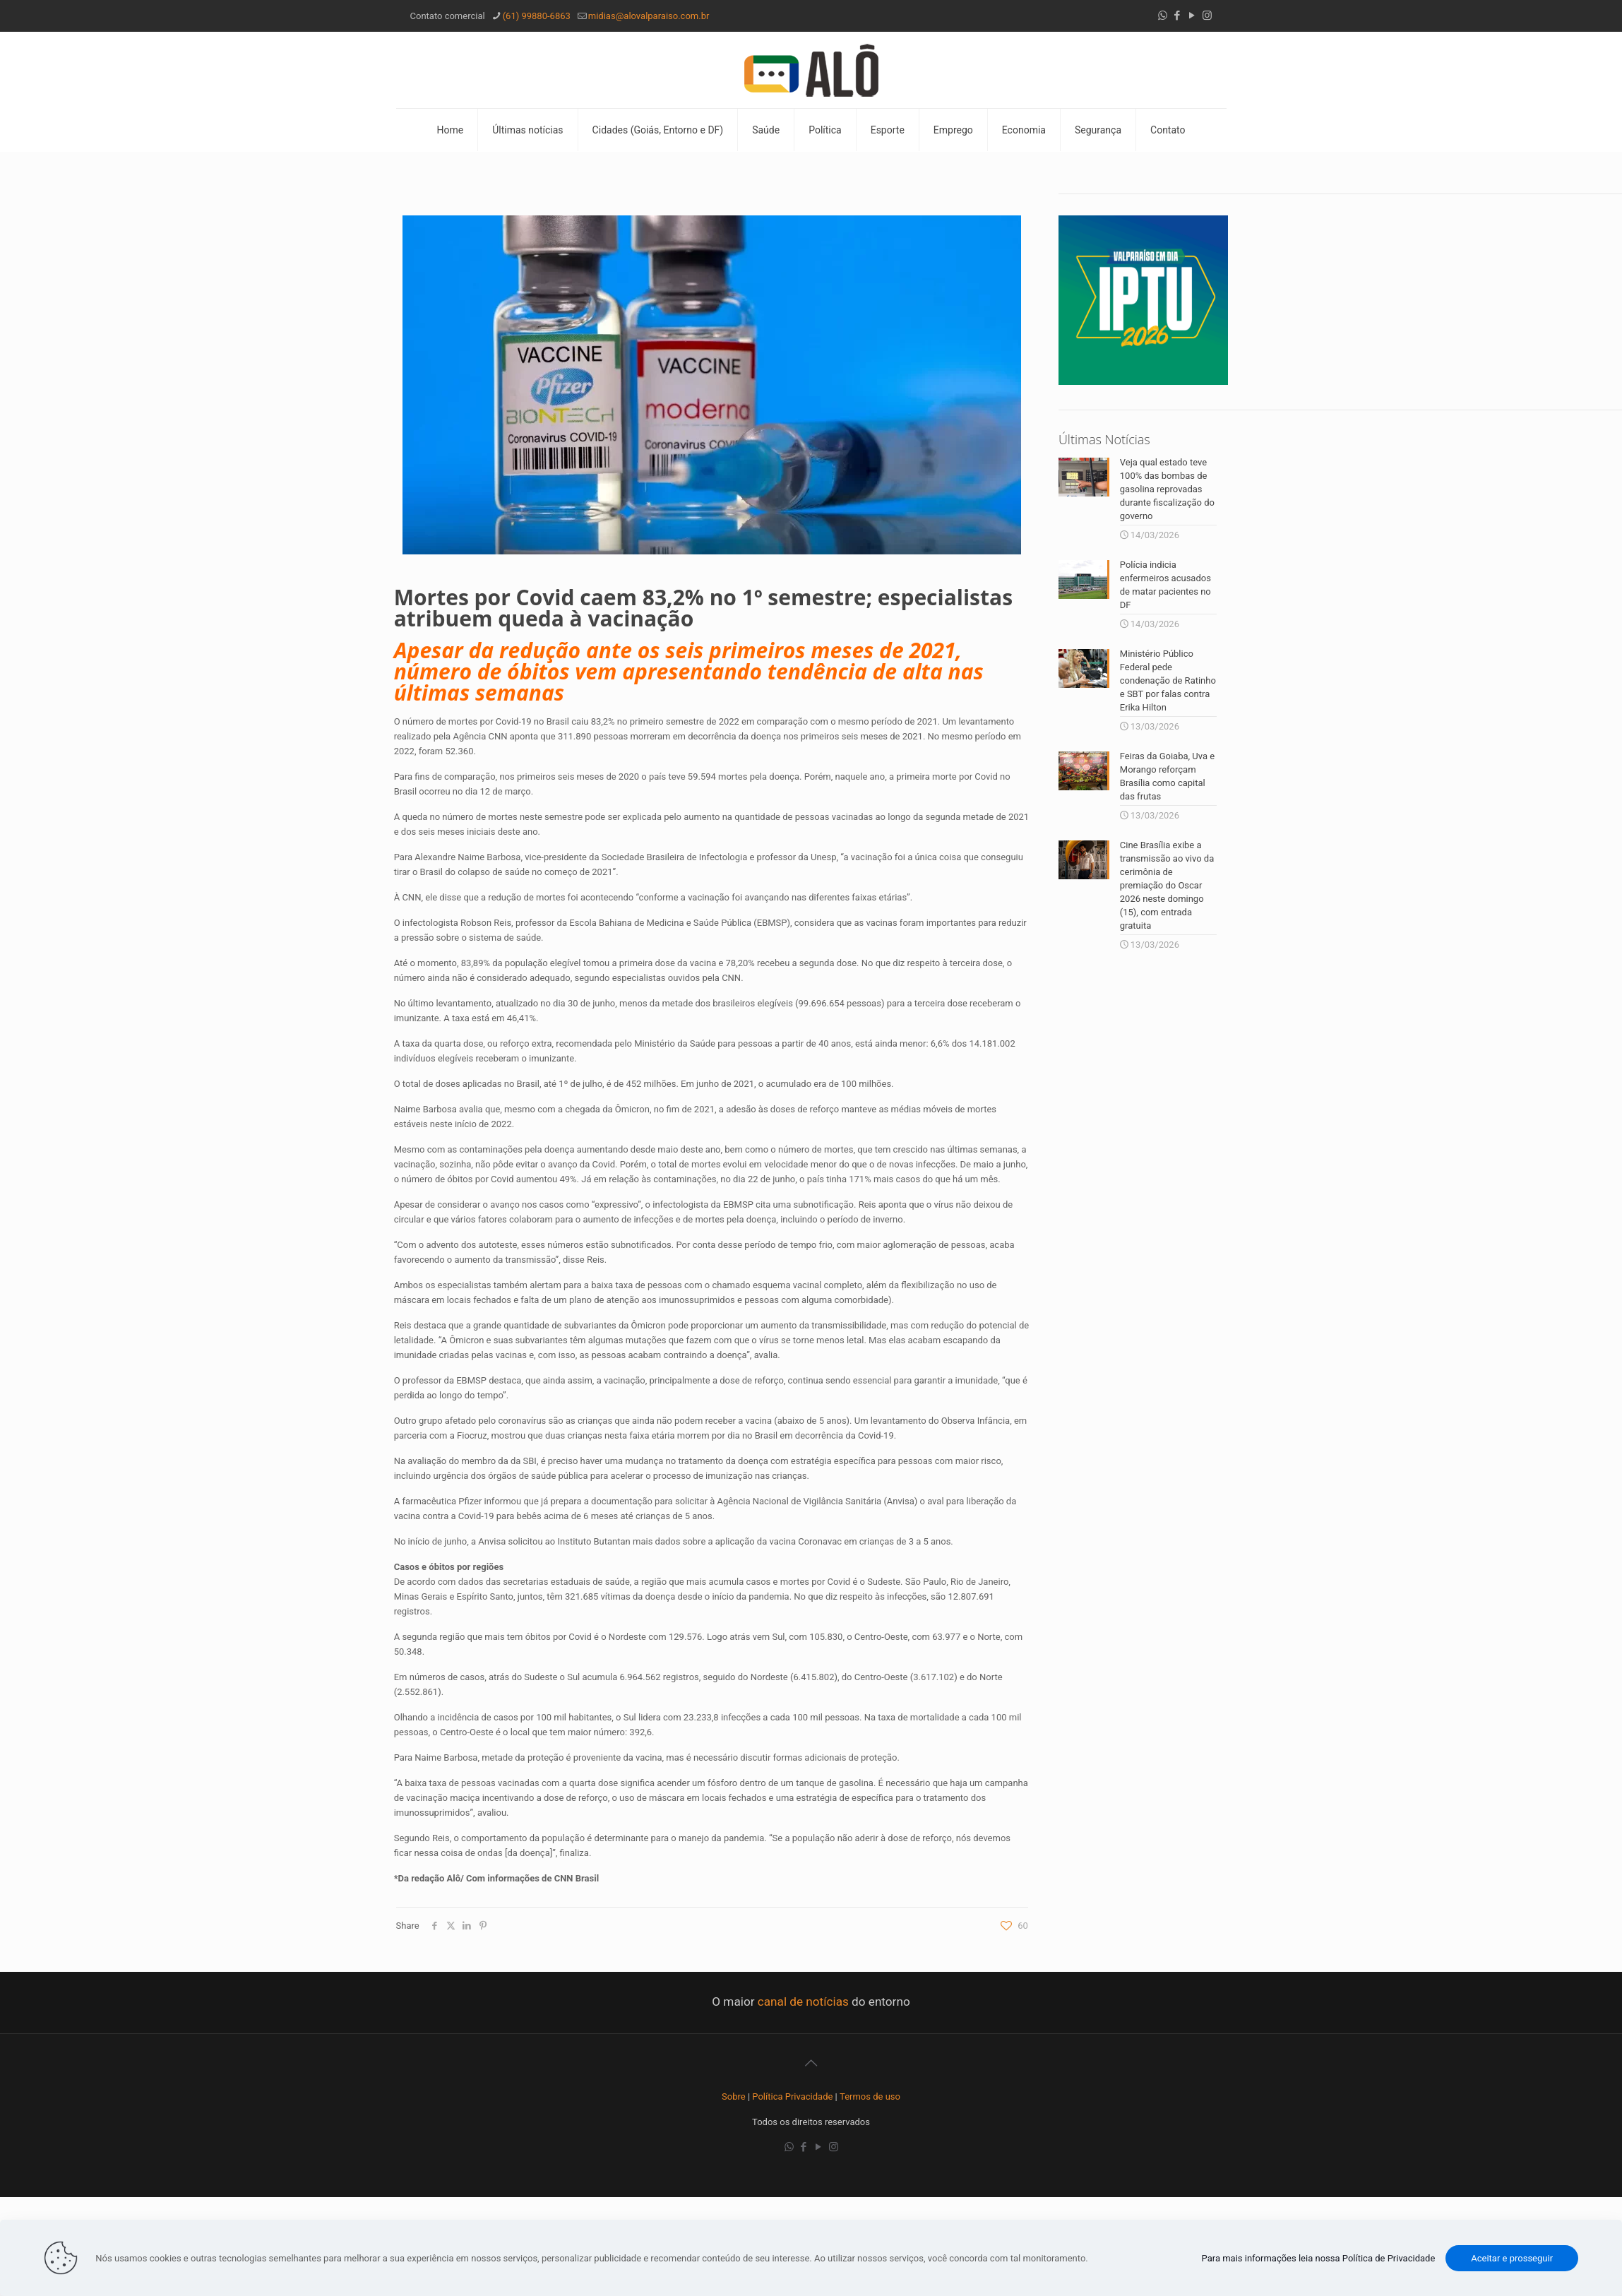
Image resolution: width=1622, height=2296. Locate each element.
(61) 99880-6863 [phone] (537, 16)
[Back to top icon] (811, 2063)
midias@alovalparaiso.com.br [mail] (649, 16)
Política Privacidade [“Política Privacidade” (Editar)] (792, 2096)
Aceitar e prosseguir (1512, 2258)
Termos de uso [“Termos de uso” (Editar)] (870, 2096)
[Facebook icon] (1177, 15)
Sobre (734, 2096)
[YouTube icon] (1192, 15)
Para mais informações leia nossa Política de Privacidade (1319, 2258)
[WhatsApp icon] (1162, 15)
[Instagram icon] (1207, 15)
